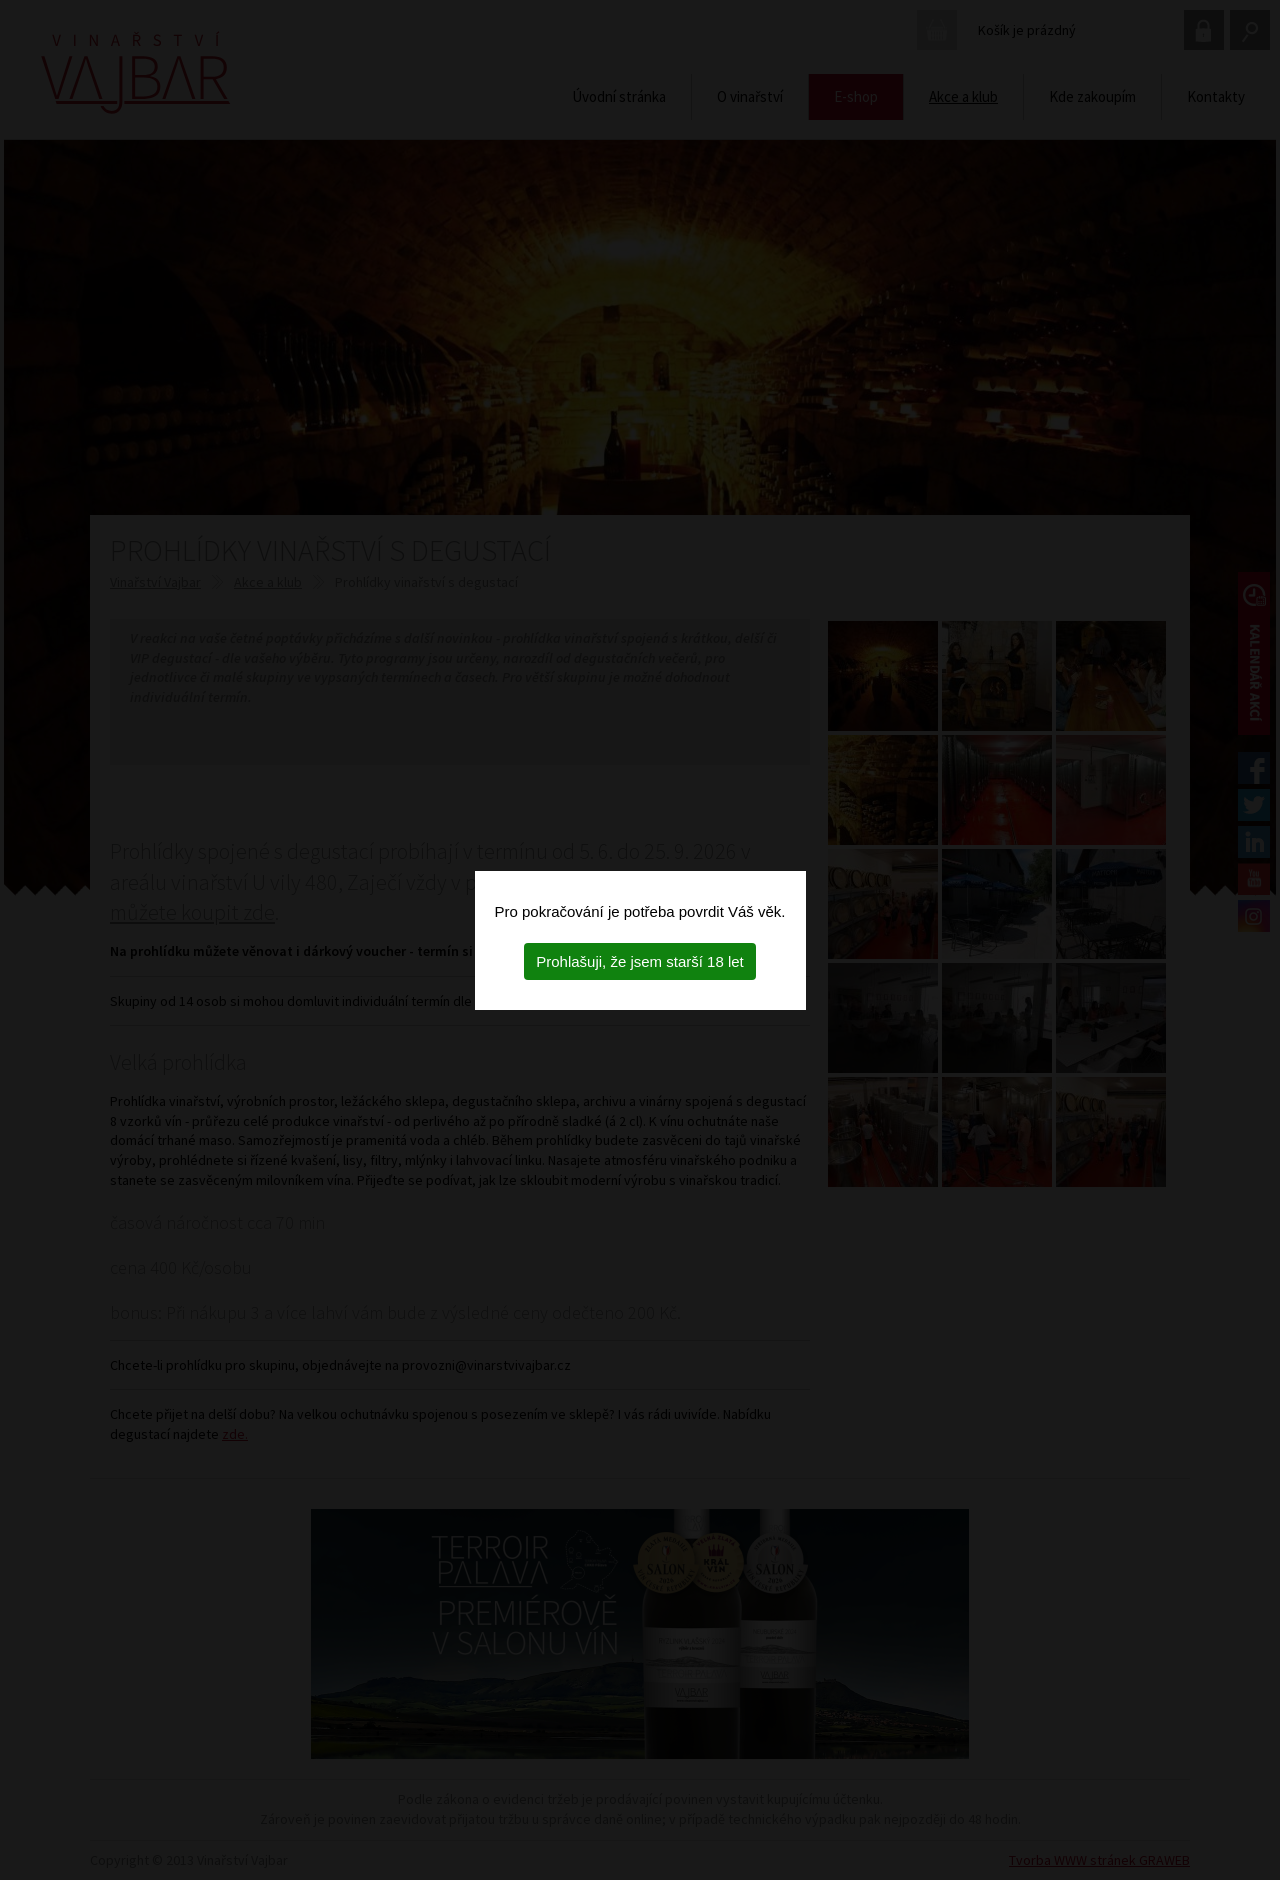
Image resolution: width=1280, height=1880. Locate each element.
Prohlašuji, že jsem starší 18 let (640, 961)
